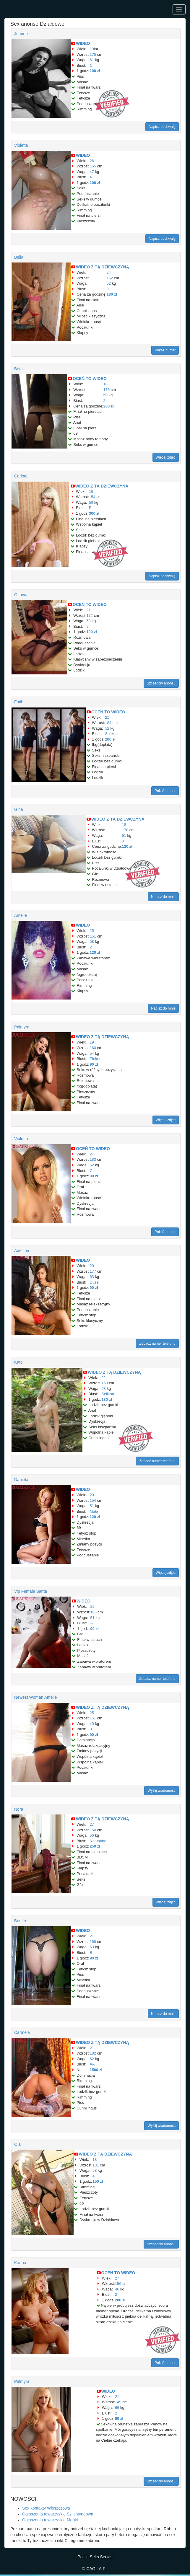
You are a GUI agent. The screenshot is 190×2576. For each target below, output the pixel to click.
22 (103, 1377)
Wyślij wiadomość (161, 1790)
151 (93, 936)
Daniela (21, 1479)
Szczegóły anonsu (161, 683)
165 (93, 166)
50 (105, 395)
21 (88, 610)
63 (88, 621)
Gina (18, 809)
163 (104, 1383)
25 (92, 930)
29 (92, 1606)
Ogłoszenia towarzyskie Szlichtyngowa (57, 2514)
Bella (18, 257)
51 (124, 835)
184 (108, 722)
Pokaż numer (165, 350)
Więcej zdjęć (166, 457)
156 (118, 2283)
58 (92, 941)
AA (92, 2064)
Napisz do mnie (163, 897)
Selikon (111, 733)
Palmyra (21, 1027)
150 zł (97, 2181)
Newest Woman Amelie (35, 1697)
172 (89, 615)
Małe (94, 1511)
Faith (18, 702)
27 (92, 1154)
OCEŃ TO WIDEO (90, 378)
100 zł (95, 71)
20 (92, 1265)
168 (93, 1941)
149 (118, 2402)
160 (93, 1048)
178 (125, 830)
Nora (18, 1809)
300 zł (94, 513)
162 (110, 278)
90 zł (94, 1064)
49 (92, 1723)
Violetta (21, 145)
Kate (18, 1362)
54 (92, 1053)
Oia (17, 2144)
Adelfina (21, 1250)
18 (105, 384)
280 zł (108, 406)
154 (92, 497)
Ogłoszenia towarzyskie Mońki (50, 2520)
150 (93, 1830)
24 (109, 272)
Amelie (20, 915)
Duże (94, 1282)
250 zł (95, 1846)
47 (92, 171)
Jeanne (21, 33)
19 (92, 49)
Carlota (20, 476)
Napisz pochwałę (162, 127)
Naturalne (98, 1841)
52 (109, 283)
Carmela (22, 2032)
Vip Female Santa (30, 1591)
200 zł (110, 739)
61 (92, 60)
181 (95, 2165)
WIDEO (83, 43)
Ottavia (20, 594)
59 (91, 502)
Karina (20, 2262)
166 (93, 1612)
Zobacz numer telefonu (157, 1343)
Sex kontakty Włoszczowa (46, 2508)
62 (92, 2059)
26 (92, 161)
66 (117, 2407)
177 (93, 1271)
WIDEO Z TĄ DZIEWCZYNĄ (102, 267)
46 (117, 2289)
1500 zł (96, 2070)
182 (93, 2053)
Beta (18, 368)
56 (92, 1835)
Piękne (95, 1059)
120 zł (127, 846)
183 (93, 1159)
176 (106, 389)
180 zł (112, 294)
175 (93, 54)
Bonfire (20, 1920)
